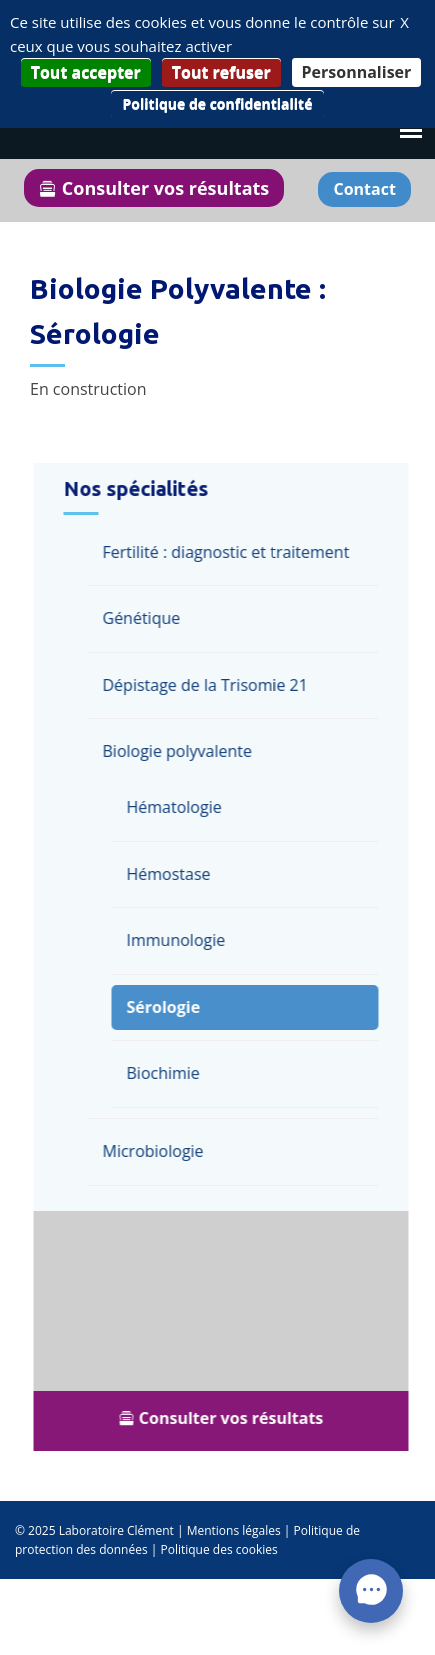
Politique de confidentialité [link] (218, 103)
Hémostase (172, 874)
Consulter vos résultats (154, 188)
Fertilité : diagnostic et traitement (229, 552)
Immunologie (179, 940)
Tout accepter (86, 72)
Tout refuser (221, 72)
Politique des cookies (218, 1549)
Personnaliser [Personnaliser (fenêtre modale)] (357, 72)
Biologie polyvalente (180, 751)
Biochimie (166, 1073)
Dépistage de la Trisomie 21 (208, 685)
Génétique (145, 618)
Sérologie (167, 1007)
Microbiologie (156, 1151)
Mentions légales (234, 1530)
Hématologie (177, 807)
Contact (364, 189)
